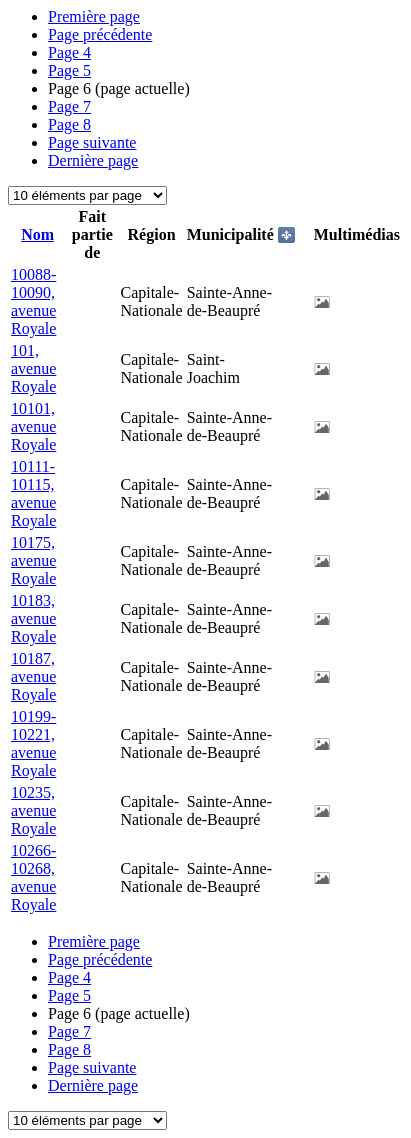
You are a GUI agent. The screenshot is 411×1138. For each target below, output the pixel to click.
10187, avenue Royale (33, 676)
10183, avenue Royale (33, 618)
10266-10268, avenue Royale (33, 877)
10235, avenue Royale (33, 810)
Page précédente (100, 34)
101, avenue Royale (33, 368)
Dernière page (93, 160)
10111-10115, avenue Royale (33, 493)
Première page (94, 16)
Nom (37, 234)
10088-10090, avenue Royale (33, 301)
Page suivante (92, 142)
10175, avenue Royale (33, 560)
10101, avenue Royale (33, 426)
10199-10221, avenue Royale (33, 743)
